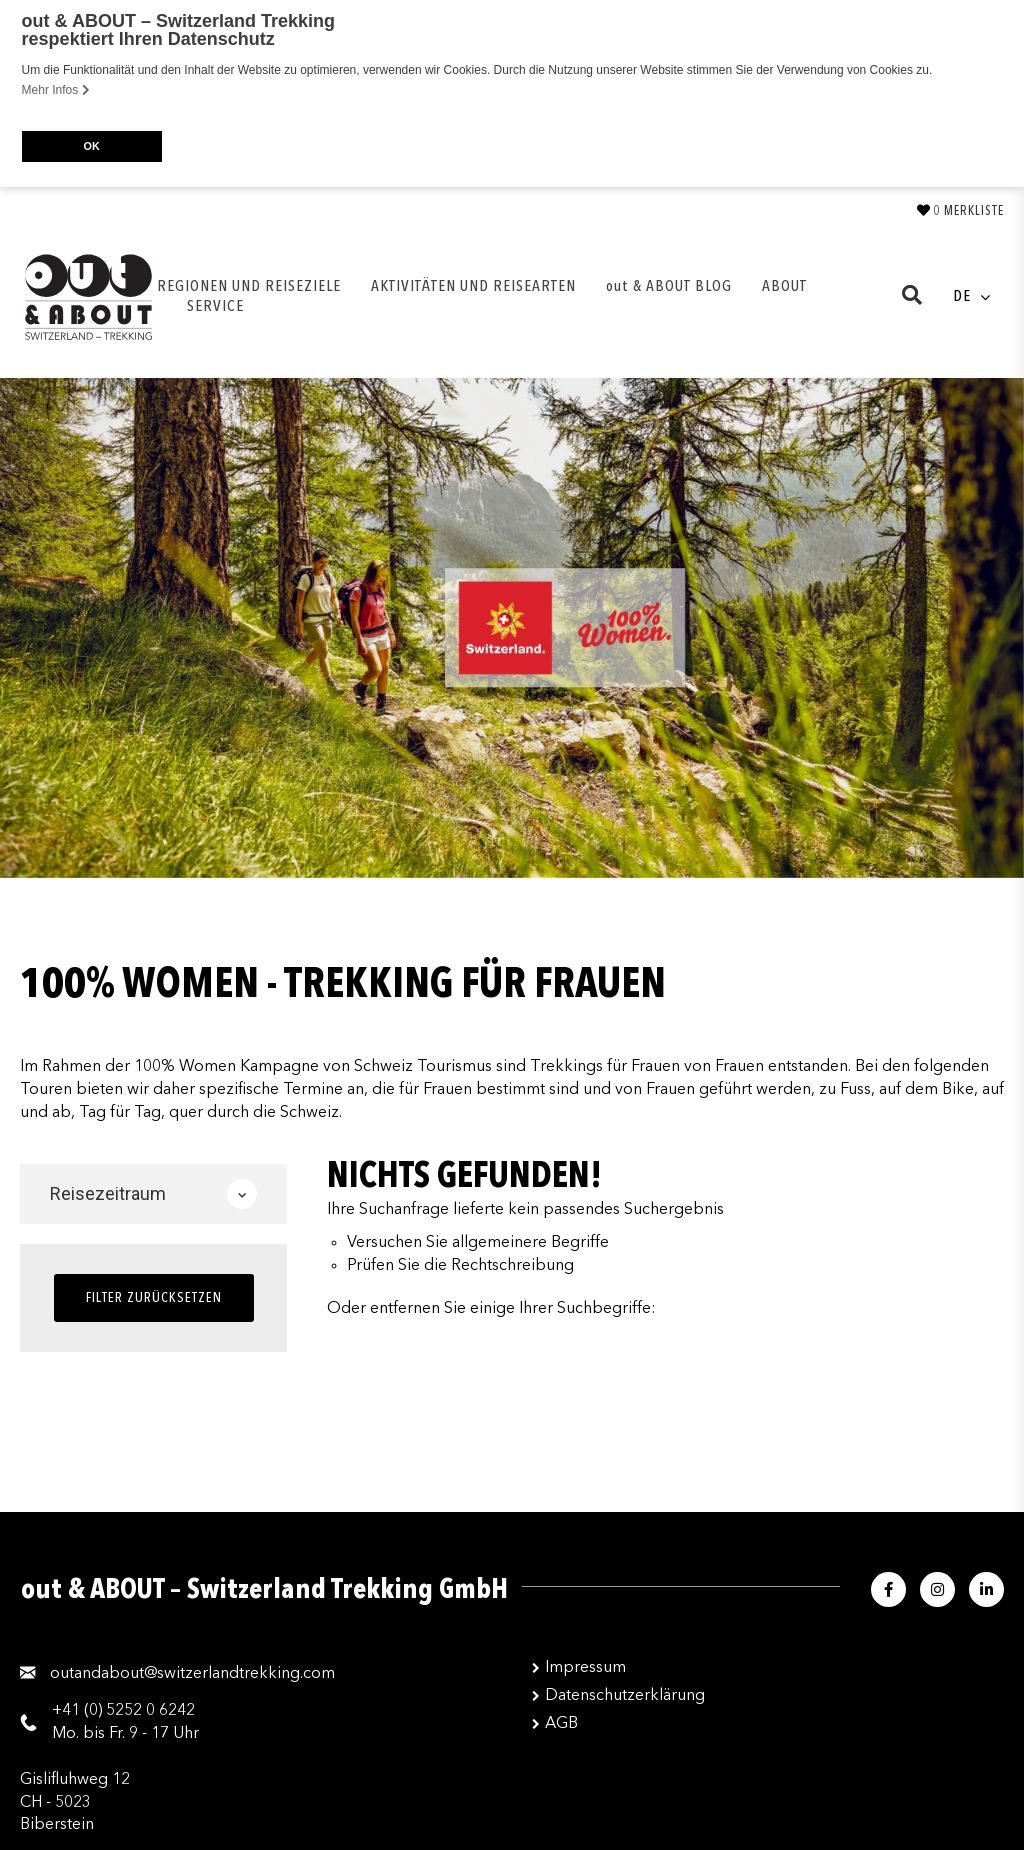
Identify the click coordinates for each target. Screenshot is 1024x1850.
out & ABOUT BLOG (669, 285)
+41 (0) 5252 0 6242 (123, 1709)
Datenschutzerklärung (625, 1694)
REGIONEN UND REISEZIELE (249, 285)
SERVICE (215, 305)
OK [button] (91, 146)
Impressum (585, 1666)
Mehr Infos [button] (56, 90)
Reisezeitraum (153, 1192)
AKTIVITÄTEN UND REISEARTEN (473, 285)
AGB (561, 1722)
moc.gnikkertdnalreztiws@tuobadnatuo (192, 1672)
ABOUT (784, 285)
